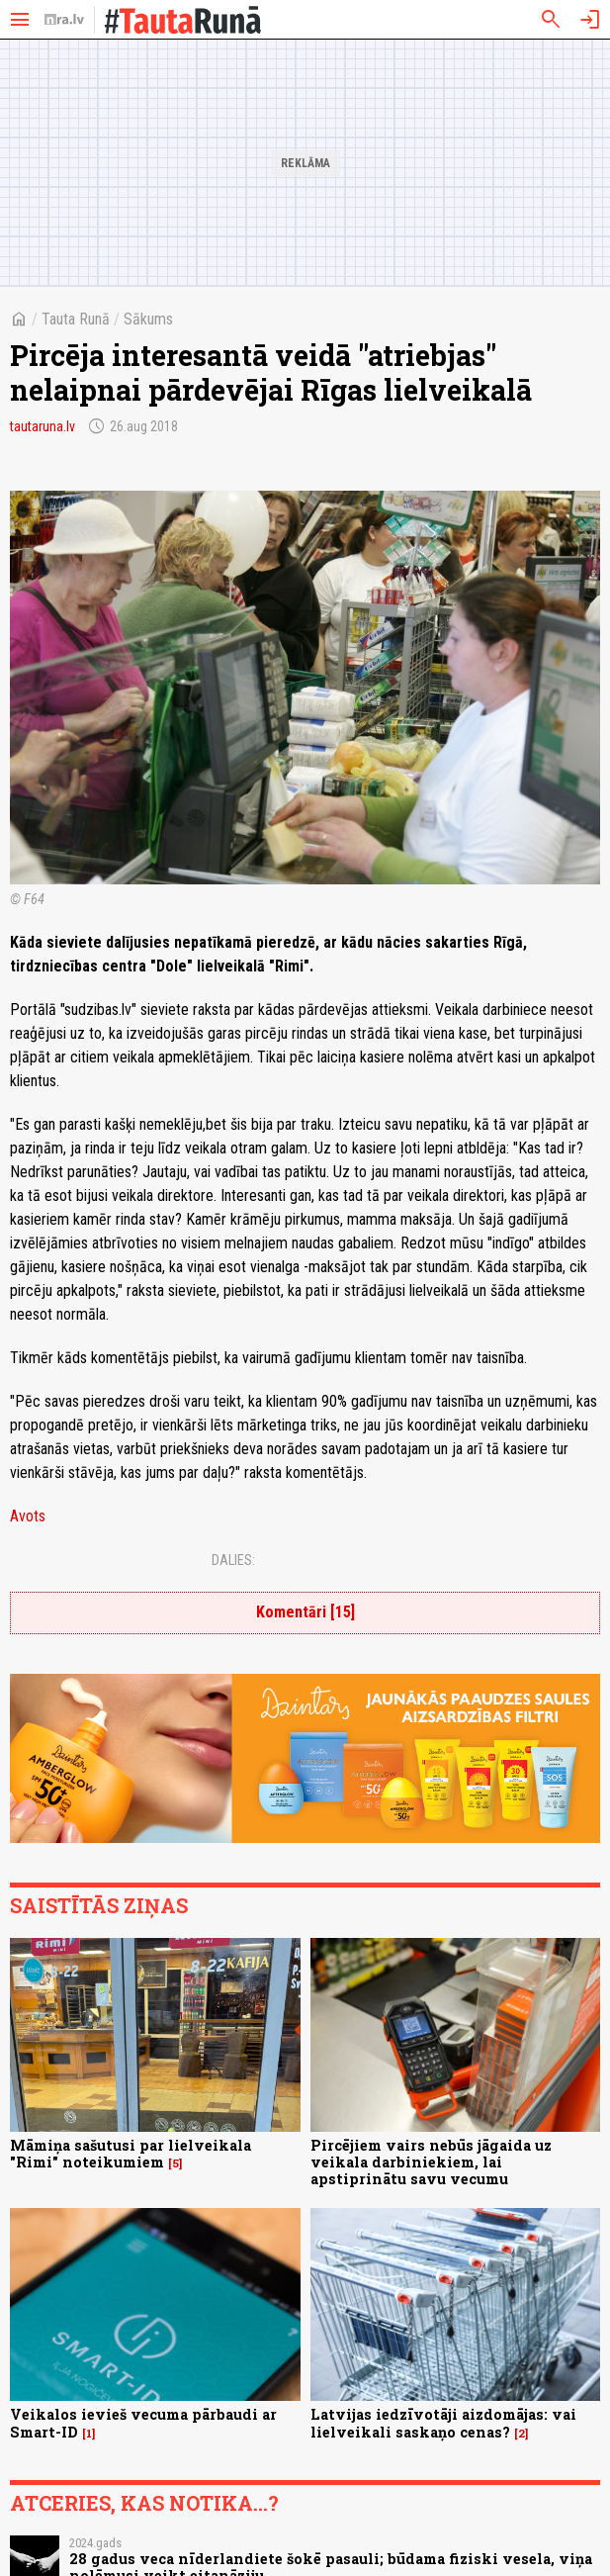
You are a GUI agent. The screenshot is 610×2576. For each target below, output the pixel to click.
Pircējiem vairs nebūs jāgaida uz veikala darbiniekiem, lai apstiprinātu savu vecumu (431, 2162)
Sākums (148, 319)
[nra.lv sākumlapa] (64, 20)
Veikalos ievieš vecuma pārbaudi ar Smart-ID (143, 2422)
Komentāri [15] (305, 1612)
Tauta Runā (76, 319)
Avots (27, 1516)
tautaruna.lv (42, 426)
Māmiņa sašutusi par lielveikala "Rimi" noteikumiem (130, 2153)
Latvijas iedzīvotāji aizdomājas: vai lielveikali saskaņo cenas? (443, 2422)
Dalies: (233, 1560)
